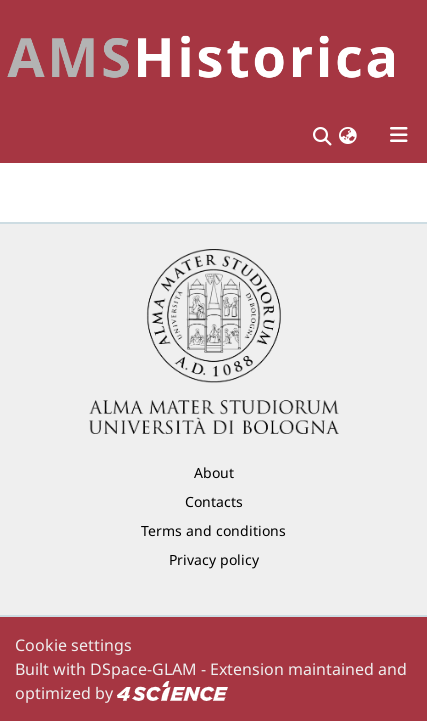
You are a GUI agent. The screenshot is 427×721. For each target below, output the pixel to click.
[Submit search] (321, 135)
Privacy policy (214, 559)
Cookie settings (73, 645)
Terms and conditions (213, 530)
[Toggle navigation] (399, 135)
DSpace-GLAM (143, 669)
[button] (348, 135)
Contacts (214, 501)
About (214, 472)
